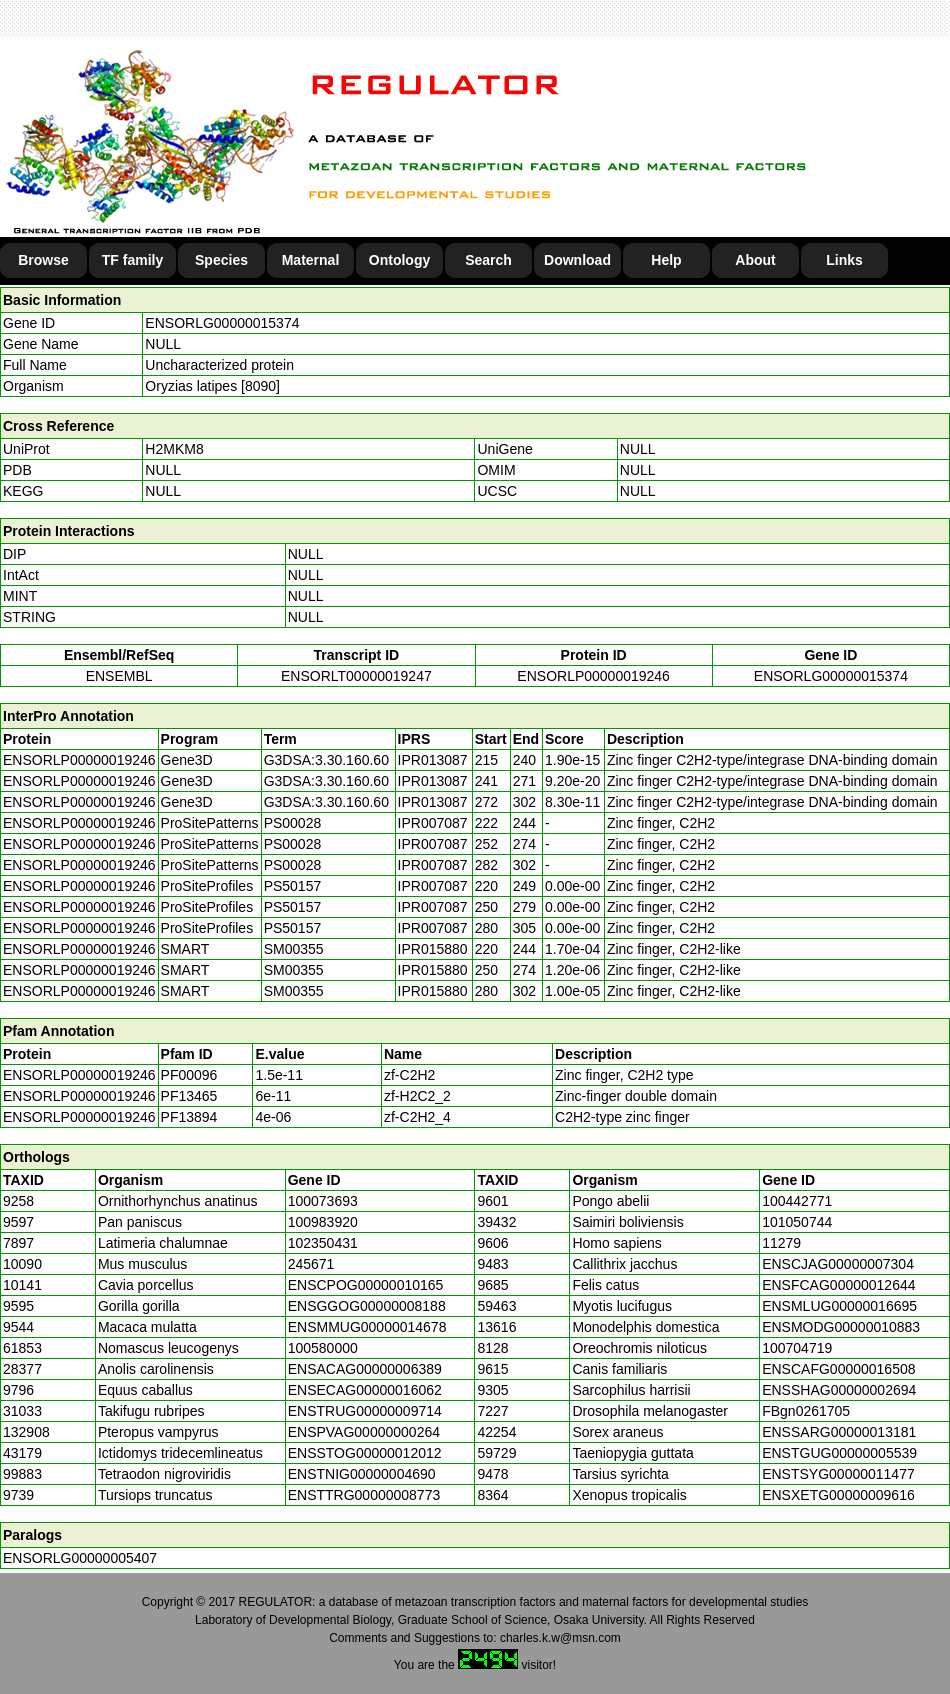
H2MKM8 (174, 449)
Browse (43, 260)
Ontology (399, 260)
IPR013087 (433, 760)
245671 (311, 1264)
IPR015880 (433, 949)
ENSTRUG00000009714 (365, 1411)
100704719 (797, 1348)
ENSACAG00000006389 (365, 1369)
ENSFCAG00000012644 (838, 1285)
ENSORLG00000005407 (80, 1558)
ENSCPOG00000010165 (366, 1285)
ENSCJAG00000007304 (838, 1264)
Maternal (311, 260)
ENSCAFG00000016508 (838, 1369)
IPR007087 (433, 823)
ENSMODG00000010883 (841, 1327)
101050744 (797, 1222)
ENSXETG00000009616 (838, 1495)
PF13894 (189, 1117)
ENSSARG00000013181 (839, 1432)
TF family (132, 260)
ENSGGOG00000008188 (367, 1306)
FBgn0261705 (806, 1411)
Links (844, 260)
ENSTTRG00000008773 (364, 1495)
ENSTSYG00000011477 (838, 1474)
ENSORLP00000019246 (593, 676)
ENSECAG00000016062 (365, 1390)
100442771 (797, 1201)
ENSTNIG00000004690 (362, 1474)
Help (666, 260)
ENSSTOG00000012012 (365, 1453)
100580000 (323, 1348)
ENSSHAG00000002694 (839, 1390)
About (755, 260)
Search (488, 260)
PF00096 (189, 1075)
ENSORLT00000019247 (356, 676)
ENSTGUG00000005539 (839, 1453)
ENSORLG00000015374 (222, 323)
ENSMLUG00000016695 (839, 1306)
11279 (781, 1243)
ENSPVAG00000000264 (364, 1432)
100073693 (323, 1201)
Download (577, 260)
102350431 (323, 1243)
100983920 (323, 1222)
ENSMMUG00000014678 (367, 1327)
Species (221, 260)
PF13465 (189, 1096)
